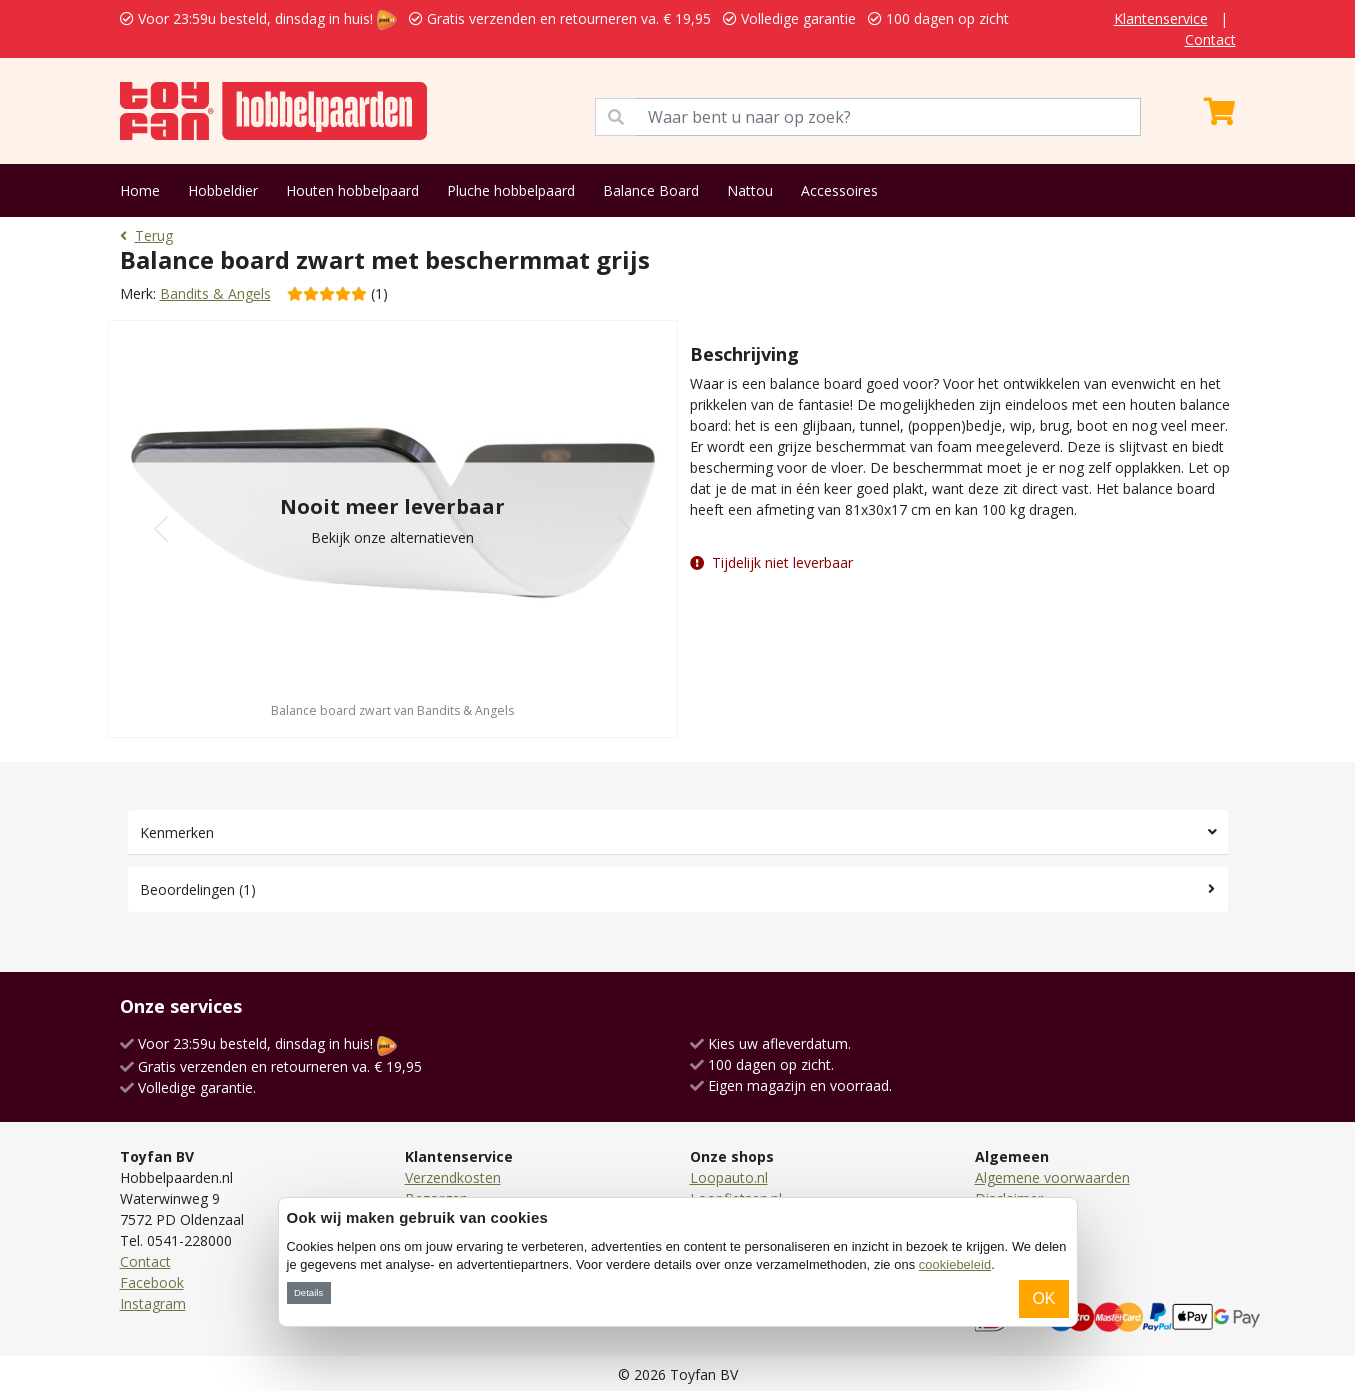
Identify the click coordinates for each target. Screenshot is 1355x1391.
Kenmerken (177, 832)
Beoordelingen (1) (198, 889)
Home (140, 190)
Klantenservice (1161, 18)
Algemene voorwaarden (1052, 1177)
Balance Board (651, 190)
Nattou (750, 190)
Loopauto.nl (729, 1177)
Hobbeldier (223, 190)
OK (1043, 1298)
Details (308, 1292)
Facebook (152, 1282)
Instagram (153, 1303)
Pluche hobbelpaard (511, 190)
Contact (1210, 39)
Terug (146, 235)
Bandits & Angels (215, 293)
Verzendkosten (453, 1177)
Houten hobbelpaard (352, 190)
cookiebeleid (955, 1264)
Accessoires (839, 190)
